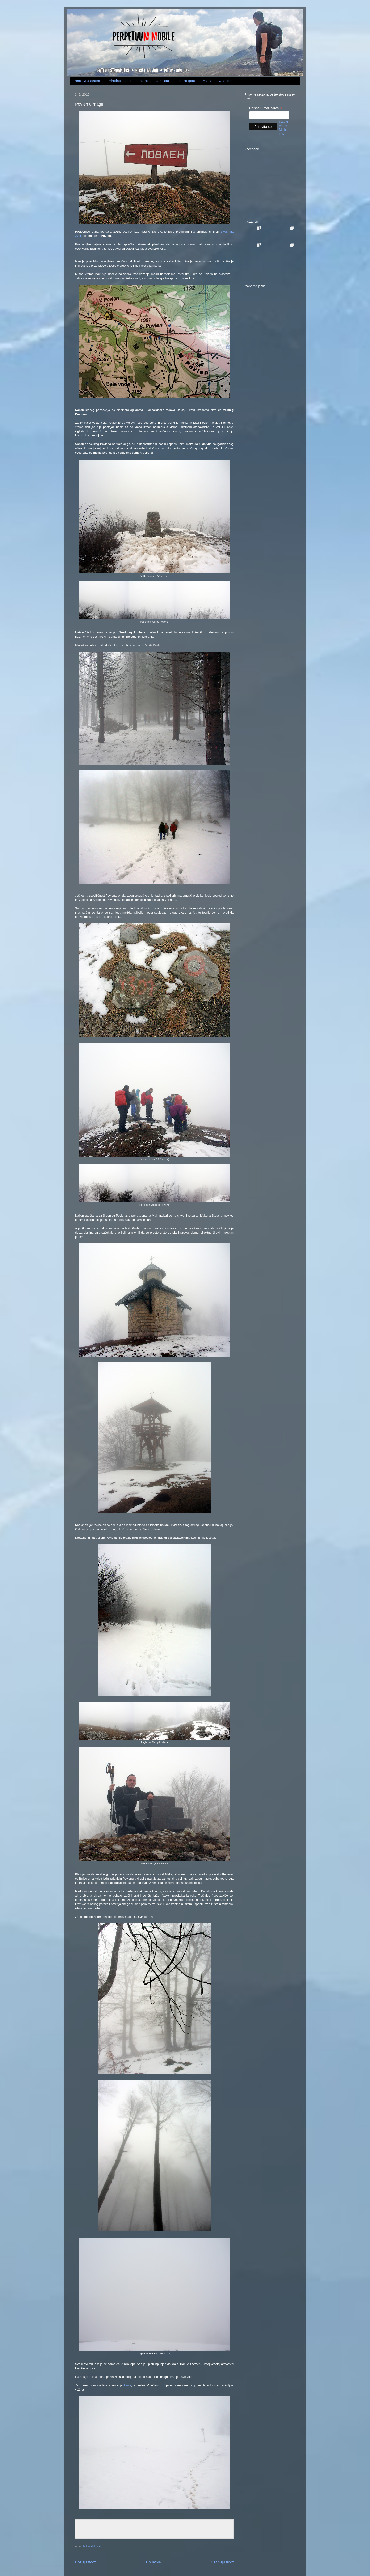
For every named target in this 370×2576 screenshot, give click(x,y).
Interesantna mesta (154, 81)
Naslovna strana (87, 81)
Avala (127, 2385)
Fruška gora (185, 81)
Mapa (206, 81)
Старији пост (222, 2562)
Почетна (153, 2562)
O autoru (225, 81)
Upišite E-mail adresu (265, 108)
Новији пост (85, 2562)
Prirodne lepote (119, 81)
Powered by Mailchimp (283, 127)
